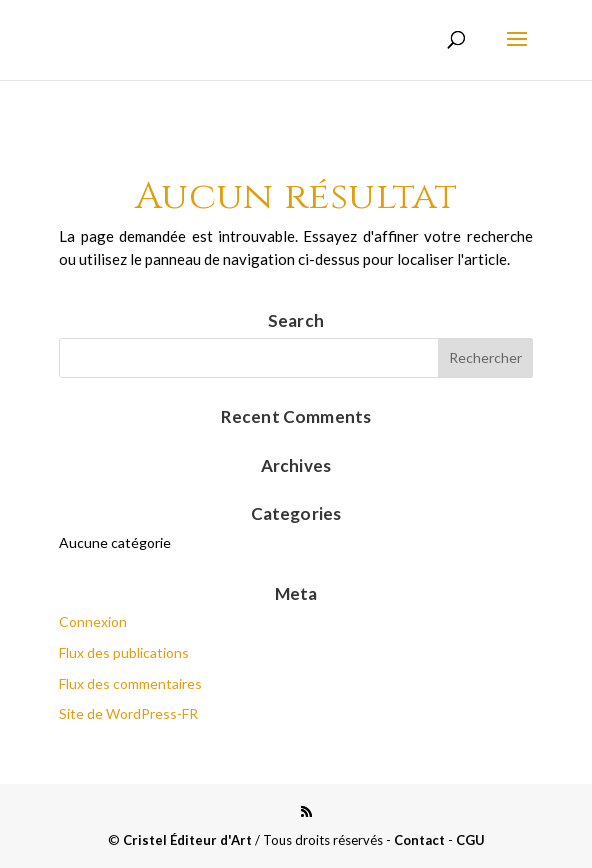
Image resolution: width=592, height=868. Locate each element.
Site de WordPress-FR (128, 713)
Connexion (93, 621)
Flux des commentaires (130, 683)
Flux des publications (124, 652)
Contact (419, 840)
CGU (470, 840)
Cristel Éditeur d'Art (187, 840)
